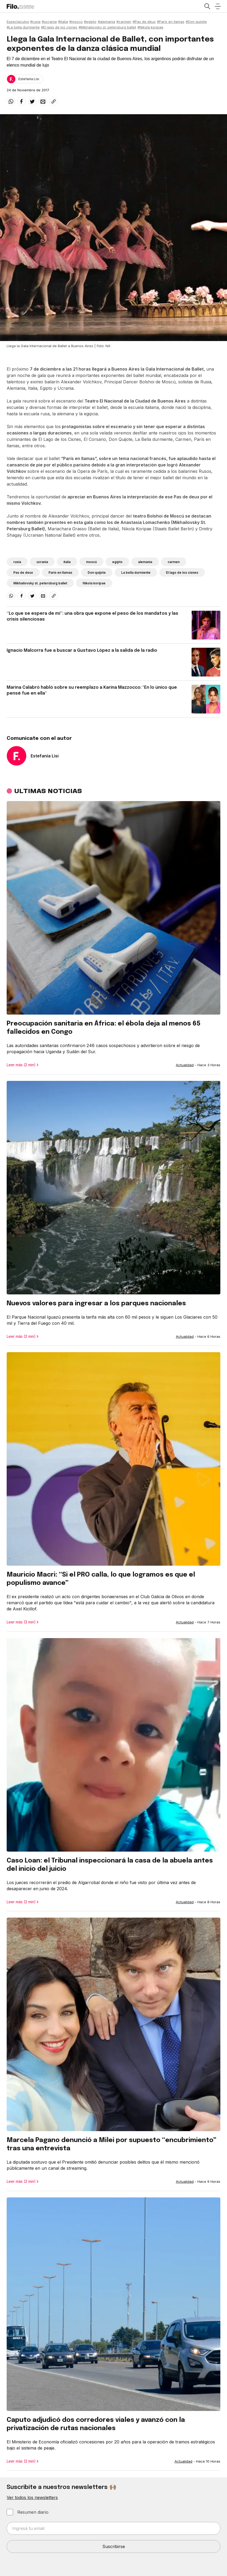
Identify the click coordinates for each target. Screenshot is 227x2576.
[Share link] (53, 101)
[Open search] (207, 6)
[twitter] (32, 101)
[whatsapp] (11, 101)
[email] (43, 101)
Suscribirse (113, 2546)
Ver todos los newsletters (32, 2497)
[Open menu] (217, 6)
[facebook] (21, 101)
